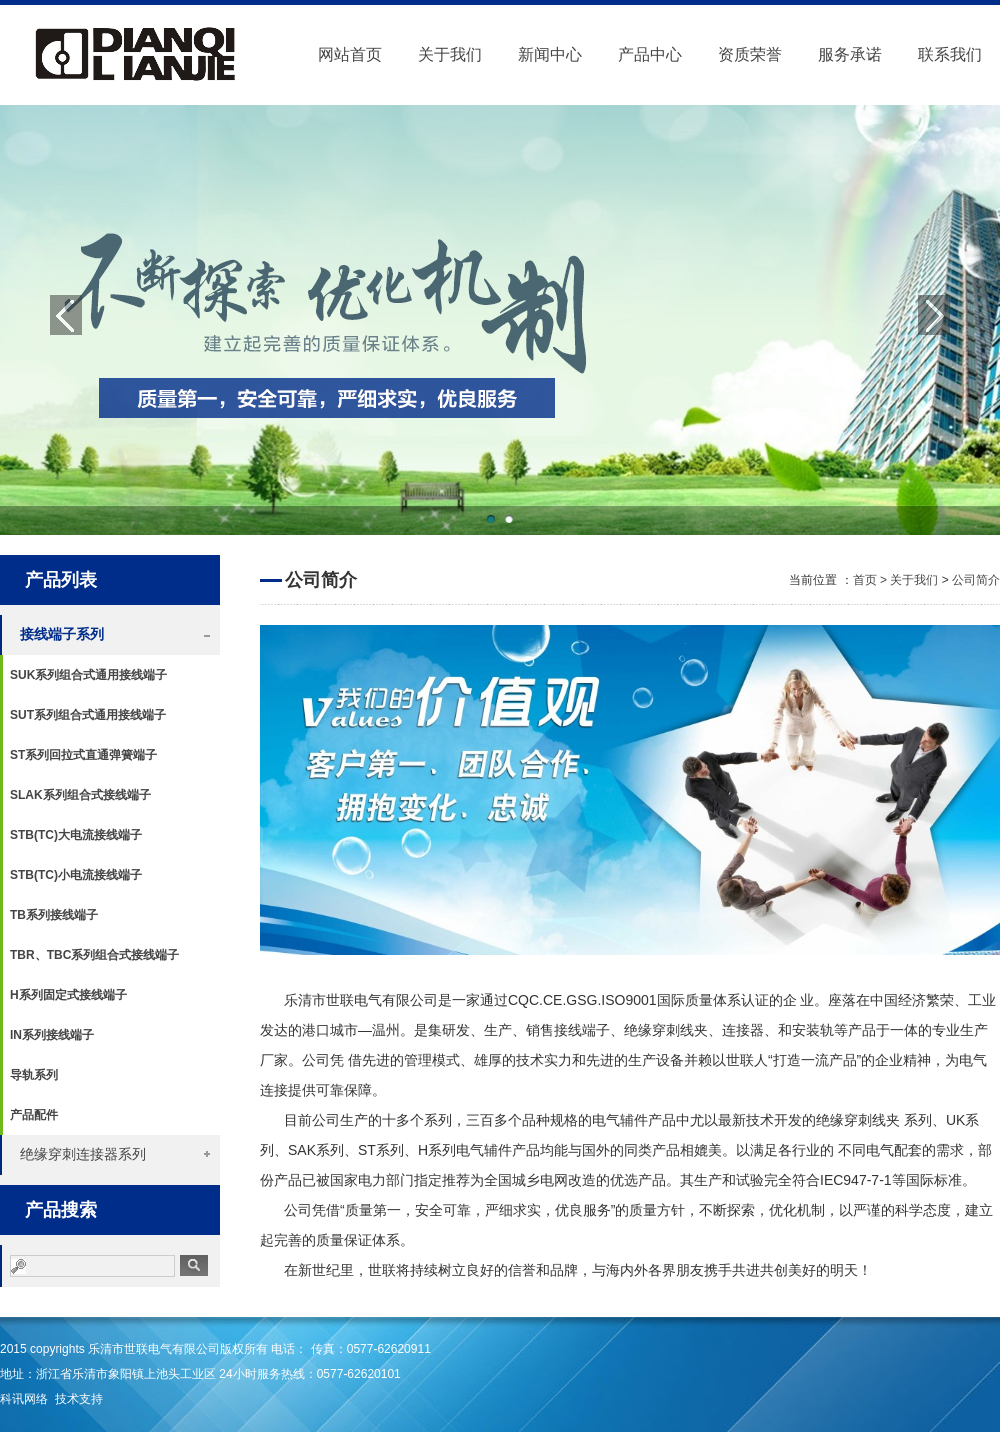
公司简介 (976, 580)
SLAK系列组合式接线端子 (80, 795)
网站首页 (350, 54)
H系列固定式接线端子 (68, 995)
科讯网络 (24, 1399)
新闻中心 (550, 54)
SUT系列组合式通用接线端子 (88, 715)
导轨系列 (34, 1075)
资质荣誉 (750, 54)
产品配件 (34, 1115)
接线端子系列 (62, 634)
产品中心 (650, 54)
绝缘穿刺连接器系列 (83, 1154)
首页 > (872, 580)
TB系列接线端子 (54, 915)
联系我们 (950, 54)
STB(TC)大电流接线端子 (76, 835)
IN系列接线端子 (52, 1035)
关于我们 (450, 54)
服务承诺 (850, 54)
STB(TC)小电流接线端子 (76, 875)
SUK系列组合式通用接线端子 (88, 675)
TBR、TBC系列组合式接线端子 (94, 955)
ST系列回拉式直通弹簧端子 (83, 755)
